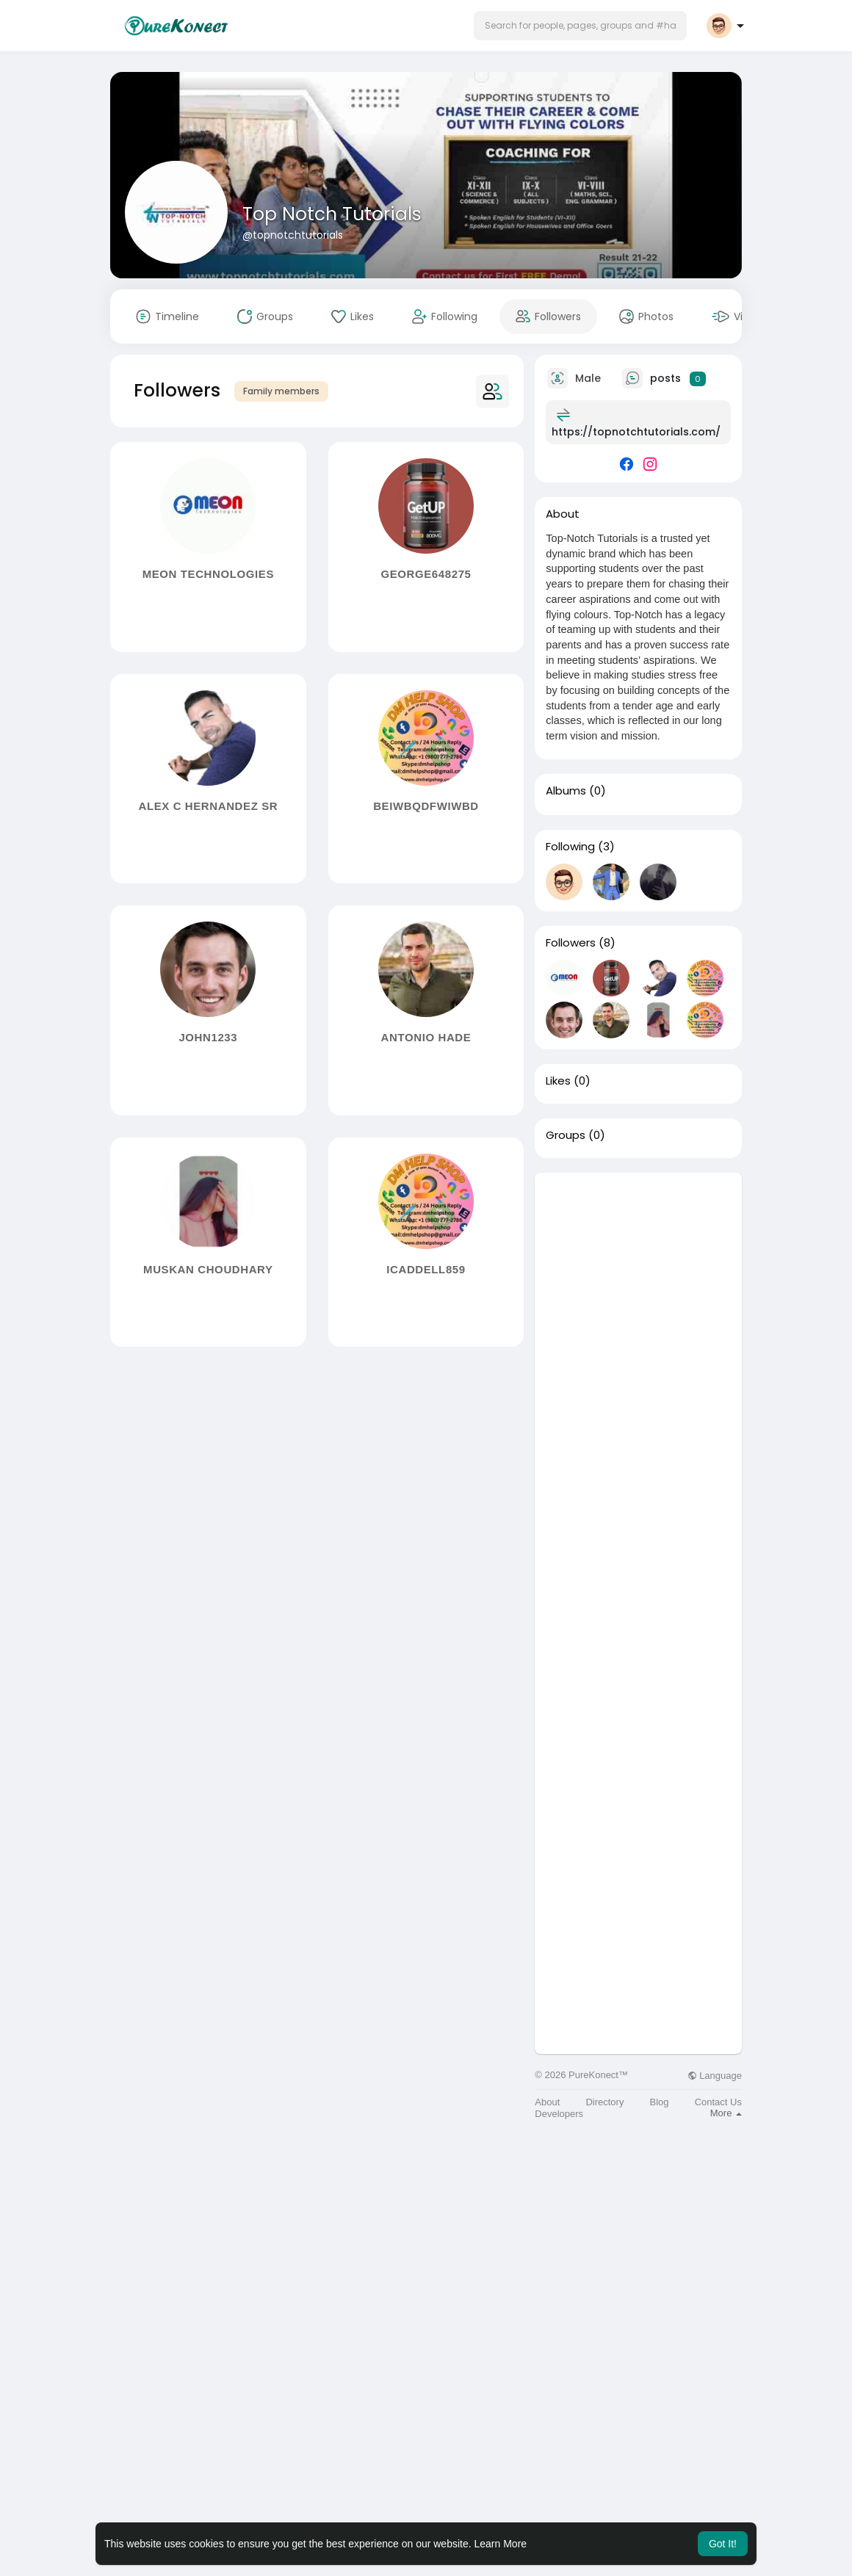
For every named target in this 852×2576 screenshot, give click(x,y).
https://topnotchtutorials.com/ (636, 431)
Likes (558, 1081)
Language (714, 2075)
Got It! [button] (723, 2544)
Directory (604, 2102)
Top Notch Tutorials (332, 214)
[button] (580, 25)
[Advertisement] (638, 1393)
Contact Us (718, 2102)
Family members (281, 391)
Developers (559, 2114)
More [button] (726, 2113)
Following (570, 847)
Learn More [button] (500, 2544)
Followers (571, 943)
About (547, 2102)
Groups (565, 1135)
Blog (659, 2102)
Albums (566, 791)
